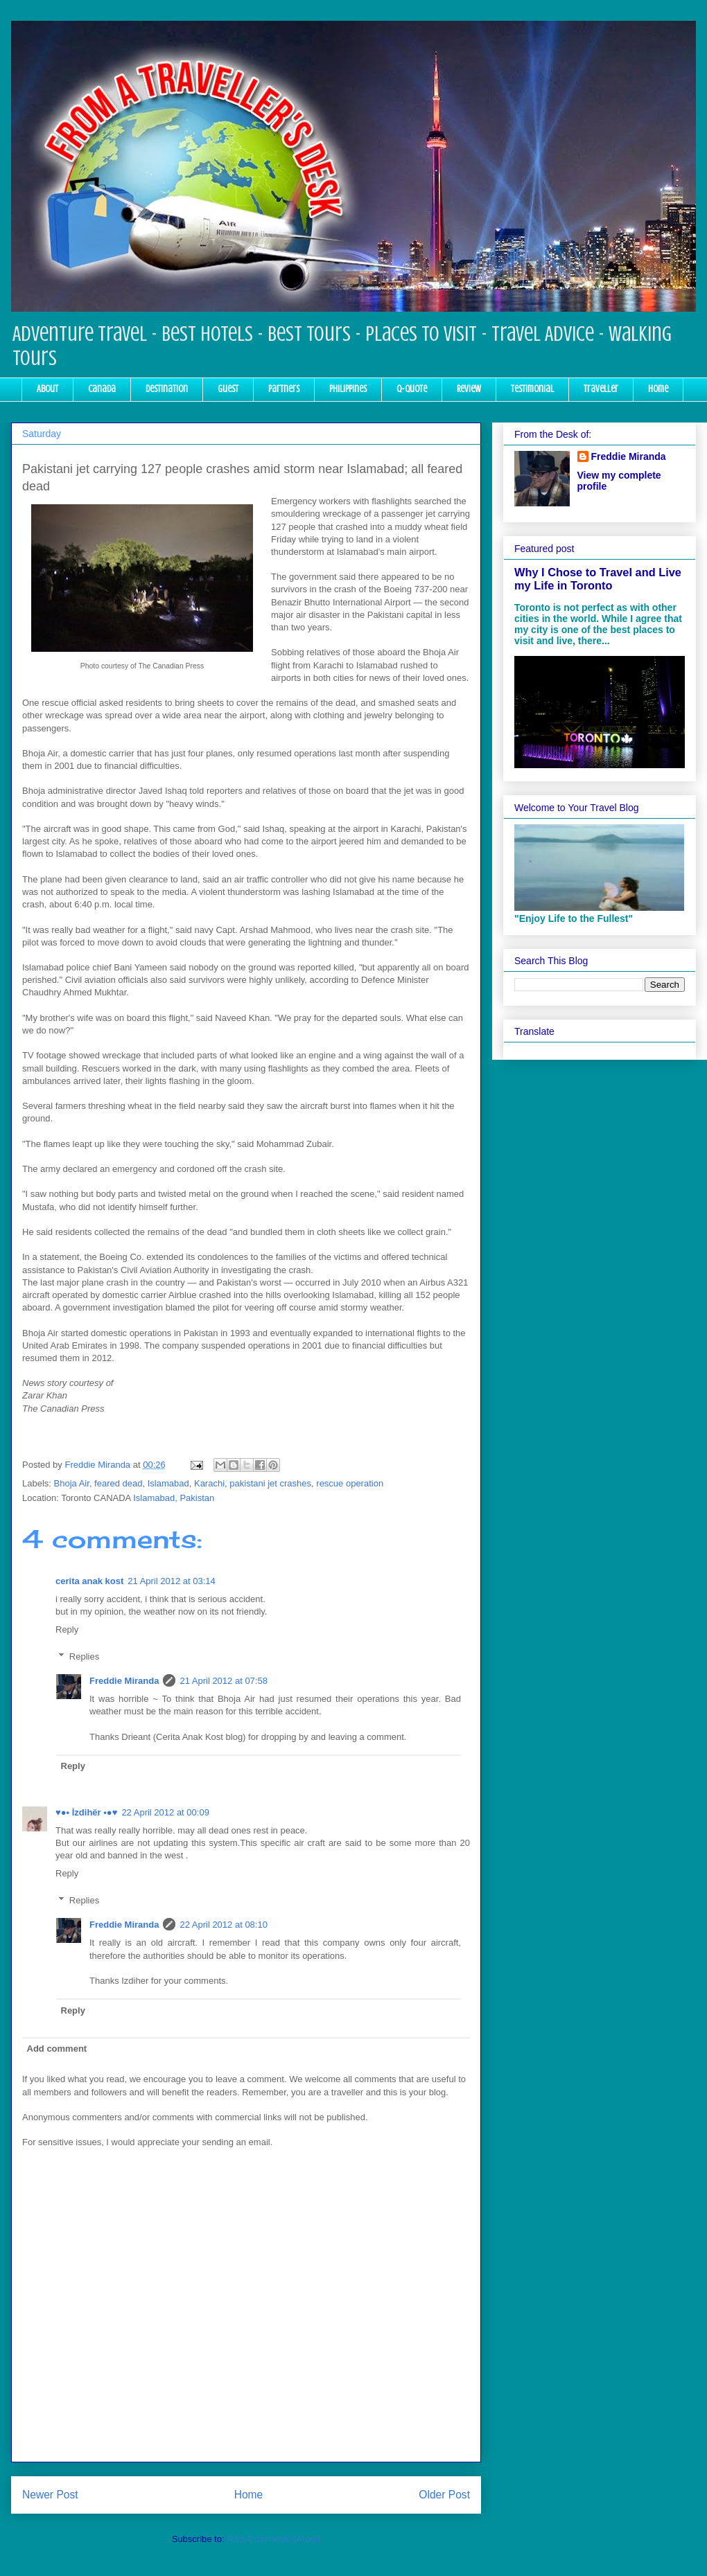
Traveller (601, 389)
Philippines (348, 389)
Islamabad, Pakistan (173, 1498)
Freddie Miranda (124, 1681)
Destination (167, 389)
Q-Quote (411, 389)
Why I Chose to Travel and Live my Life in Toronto (597, 579)
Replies (84, 1656)
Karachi (209, 1483)
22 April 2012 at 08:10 (224, 1924)
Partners (283, 389)
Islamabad (168, 1483)
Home (658, 389)
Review (469, 389)
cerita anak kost (89, 1581)
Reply (66, 1629)
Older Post (444, 2495)
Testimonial (532, 389)
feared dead (118, 1483)
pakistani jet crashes (270, 1483)
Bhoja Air (71, 1483)
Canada (102, 389)
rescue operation (349, 1483)
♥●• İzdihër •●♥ (86, 1812)
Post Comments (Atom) (273, 2539)
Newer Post (50, 2495)
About (47, 389)
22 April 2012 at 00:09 (165, 1812)
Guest (228, 389)
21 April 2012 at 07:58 (224, 1681)
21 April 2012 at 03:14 (172, 1581)
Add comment (57, 2048)
